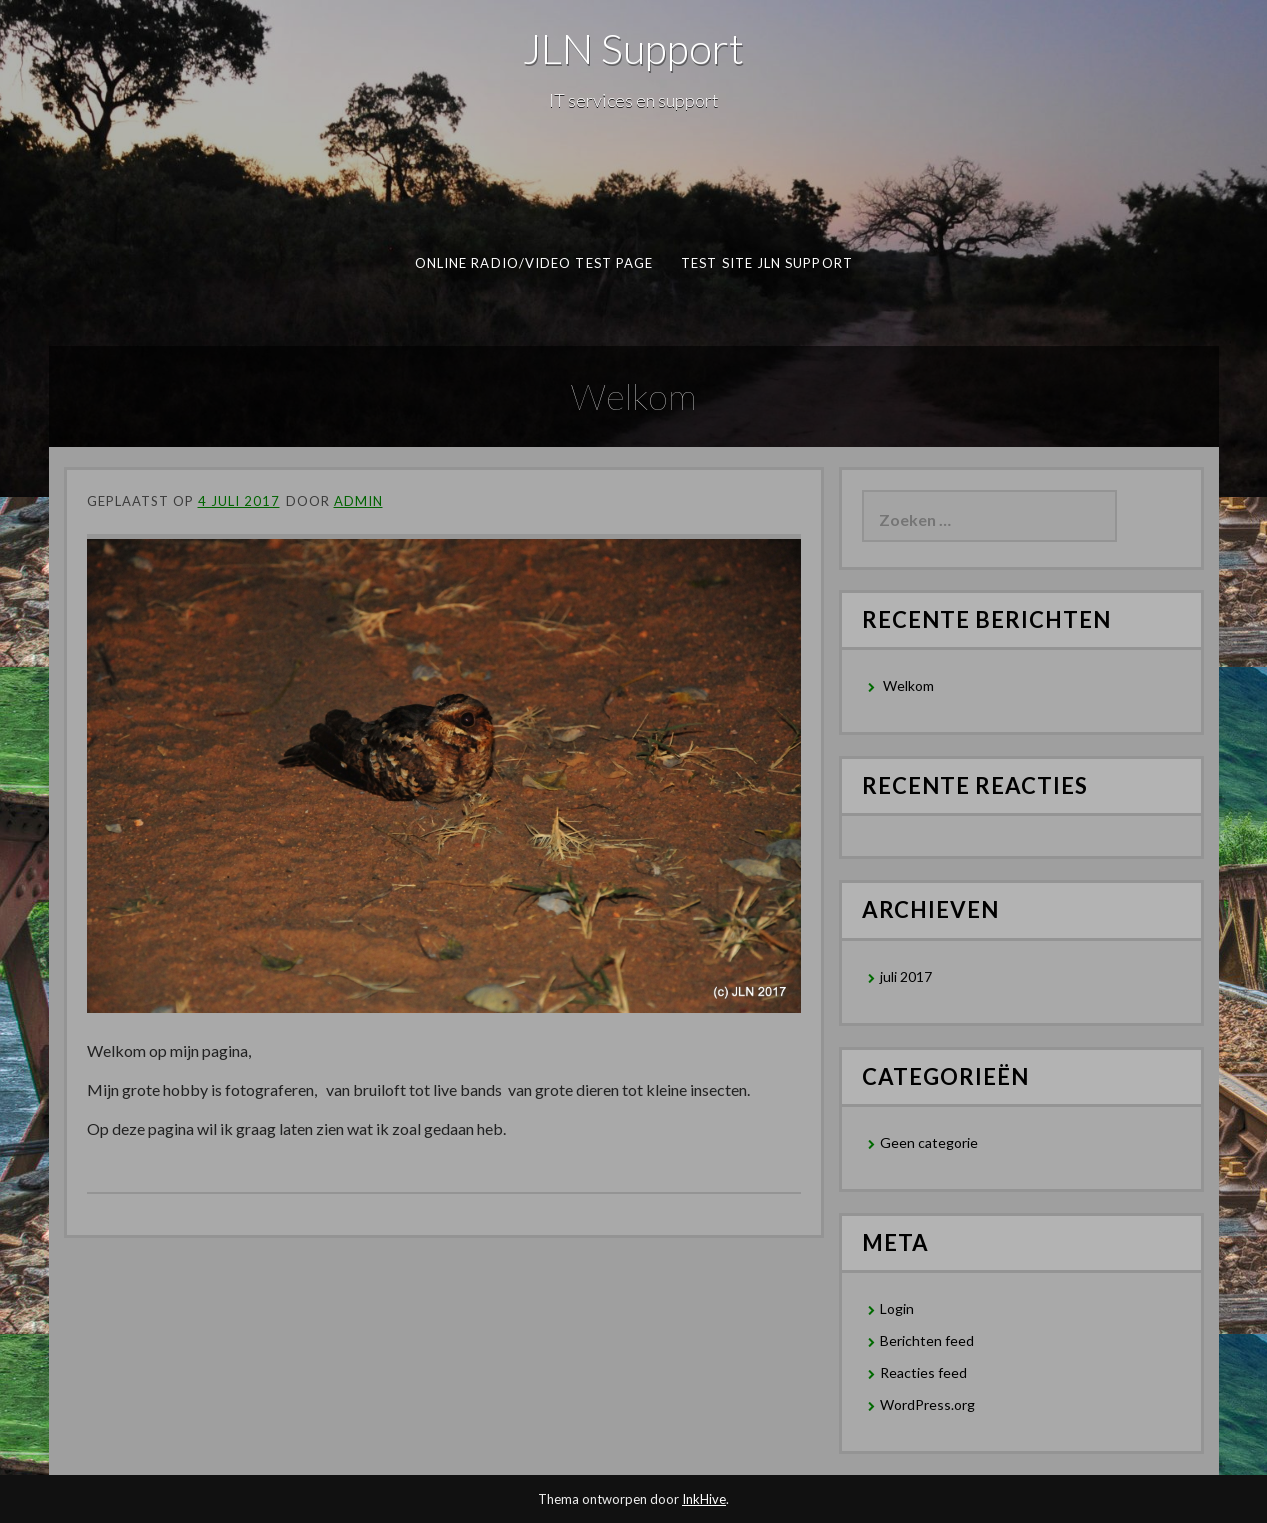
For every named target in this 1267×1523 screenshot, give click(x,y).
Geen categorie (929, 1142)
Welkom (908, 685)
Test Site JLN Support (767, 263)
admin (358, 501)
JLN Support (633, 48)
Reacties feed (923, 1372)
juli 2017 (906, 976)
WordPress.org (927, 1404)
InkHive (704, 1499)
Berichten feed (927, 1340)
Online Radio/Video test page (533, 263)
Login (897, 1308)
